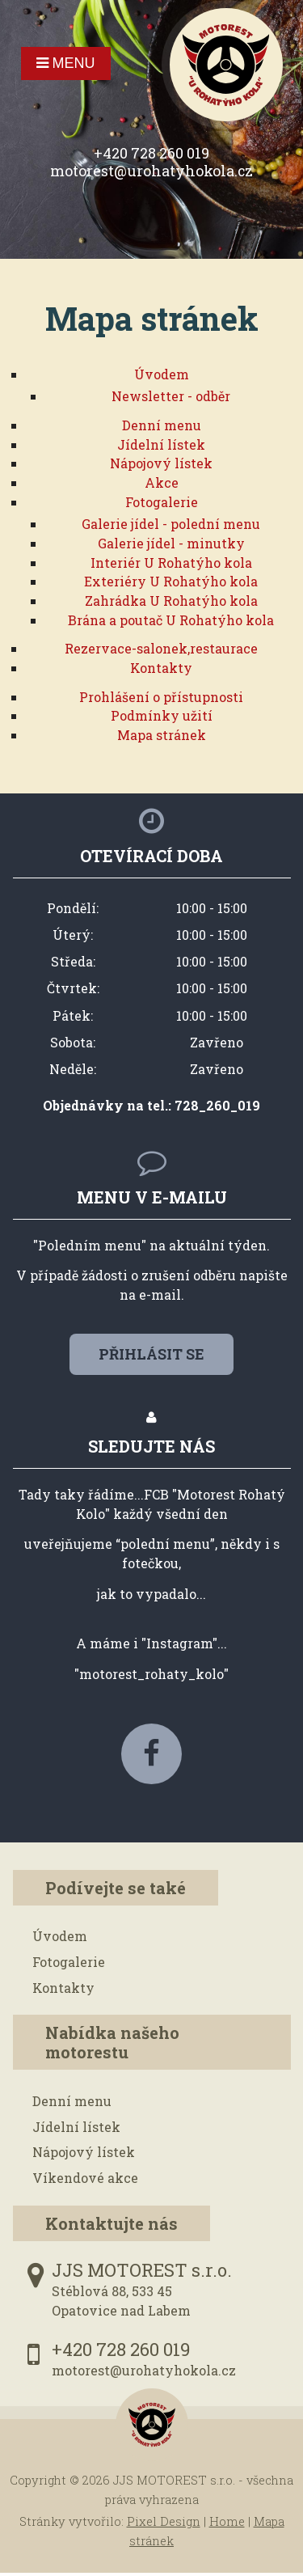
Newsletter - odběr (171, 395)
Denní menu (161, 425)
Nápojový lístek (161, 463)
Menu (65, 63)
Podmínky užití (162, 715)
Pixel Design (163, 2521)
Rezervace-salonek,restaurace (161, 648)
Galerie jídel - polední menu (171, 523)
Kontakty (161, 667)
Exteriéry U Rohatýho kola (171, 581)
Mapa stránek (161, 734)
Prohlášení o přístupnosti (161, 696)
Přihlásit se (151, 1354)
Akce (162, 482)
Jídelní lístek (161, 444)
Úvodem (161, 374)
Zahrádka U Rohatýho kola (171, 600)
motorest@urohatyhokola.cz (151, 170)
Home (227, 2521)
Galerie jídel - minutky (171, 543)
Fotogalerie (161, 501)
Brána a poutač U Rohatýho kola (171, 619)
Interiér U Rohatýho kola (171, 562)
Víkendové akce (85, 2177)
